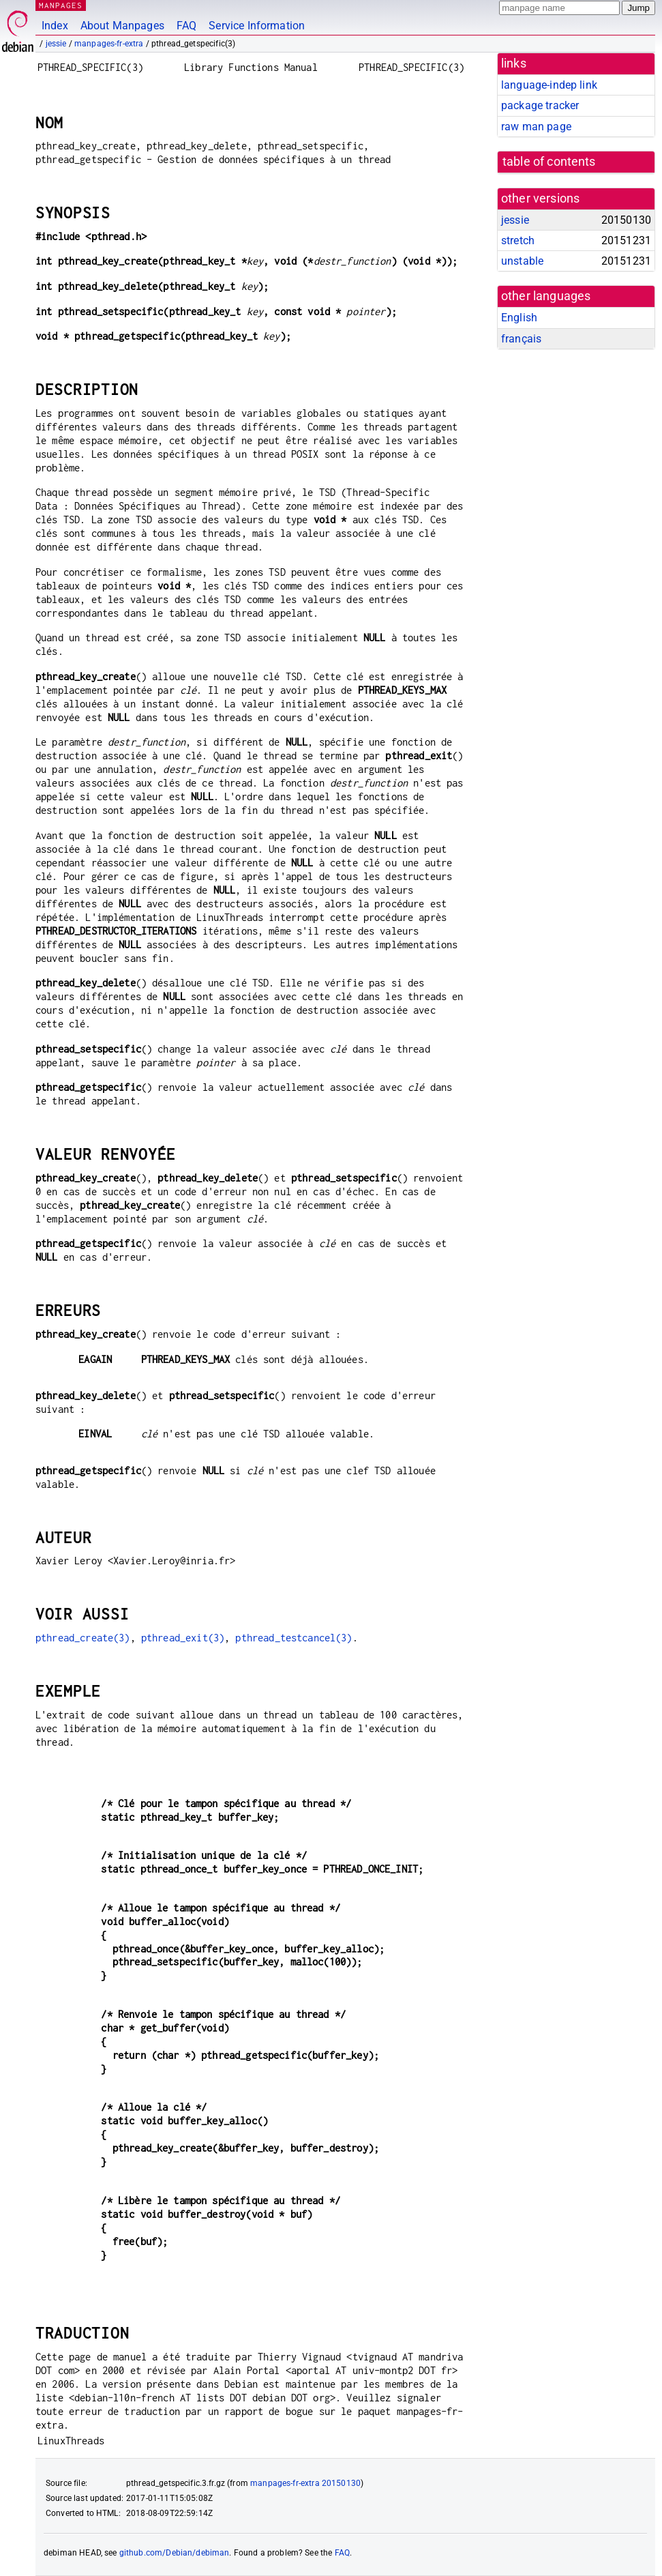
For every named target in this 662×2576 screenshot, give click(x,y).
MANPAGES (60, 5)
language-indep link (549, 84)
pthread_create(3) (82, 1637)
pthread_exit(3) (182, 1637)
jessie (56, 43)
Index (55, 25)
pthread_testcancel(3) (293, 1637)
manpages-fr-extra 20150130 (305, 2483)
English (519, 317)
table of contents (549, 162)
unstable (522, 260)
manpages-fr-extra (109, 43)
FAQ (186, 25)
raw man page (536, 126)
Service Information (257, 25)
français (521, 338)
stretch (518, 240)
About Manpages (122, 25)
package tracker (540, 105)
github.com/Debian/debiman (174, 2553)
